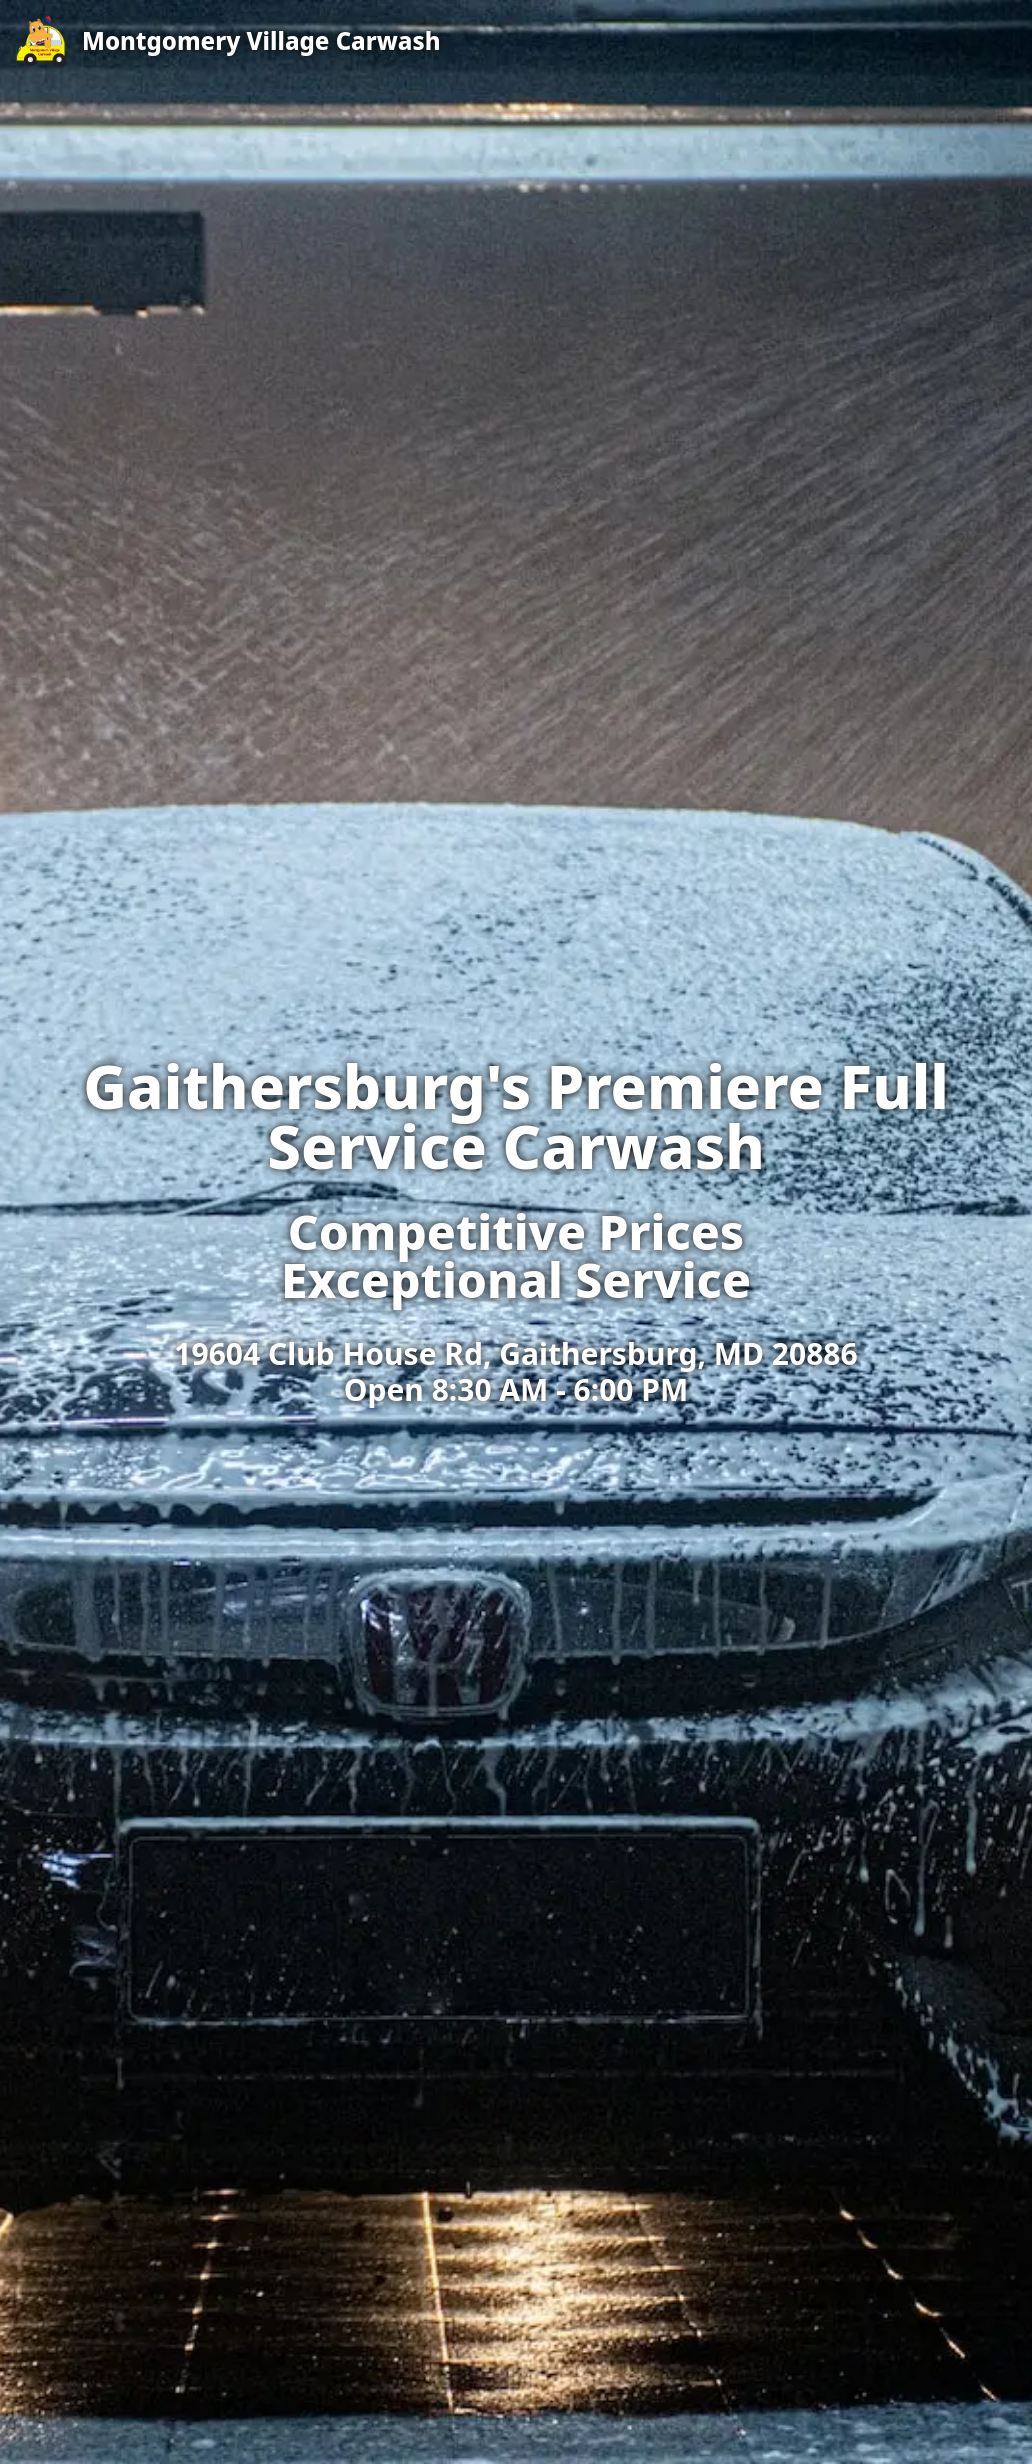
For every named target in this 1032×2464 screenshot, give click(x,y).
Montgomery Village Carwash (261, 41)
